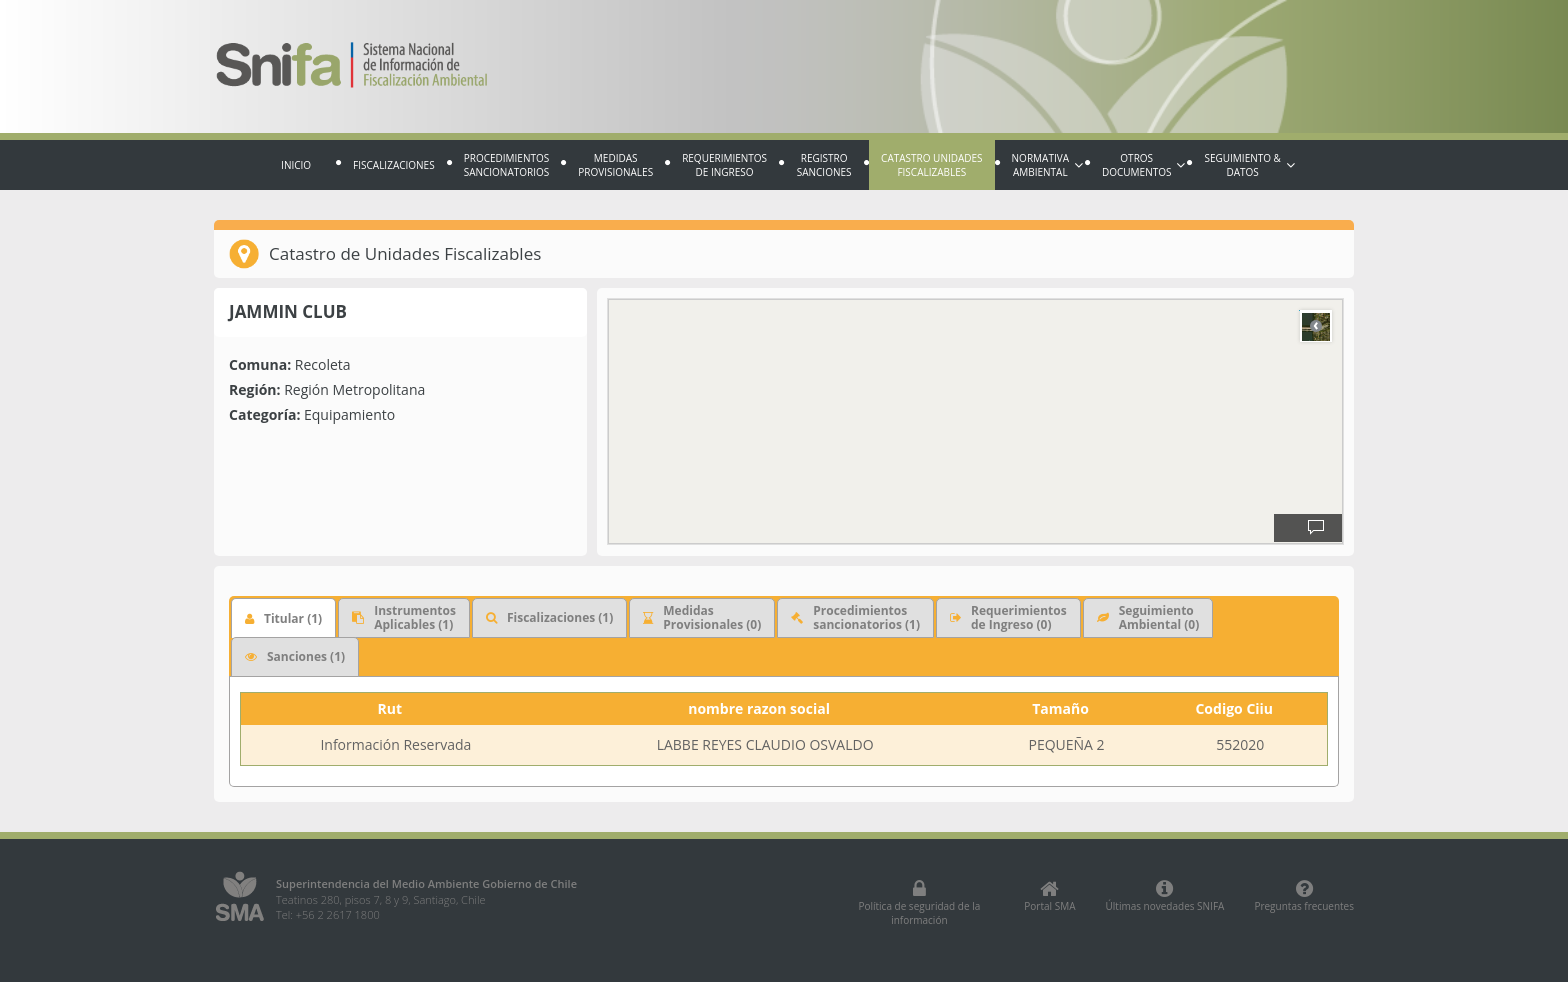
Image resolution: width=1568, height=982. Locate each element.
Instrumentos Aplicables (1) (404, 617)
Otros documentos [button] (1143, 165)
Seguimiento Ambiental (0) (1148, 617)
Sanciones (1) (295, 656)
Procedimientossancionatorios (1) (855, 617)
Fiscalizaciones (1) (549, 617)
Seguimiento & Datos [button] (1249, 165)
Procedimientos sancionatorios (507, 165)
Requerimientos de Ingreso (724, 165)
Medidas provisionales (615, 165)
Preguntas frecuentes (1304, 896)
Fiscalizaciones (394, 165)
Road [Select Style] (1316, 326)
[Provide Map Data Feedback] (1316, 528)
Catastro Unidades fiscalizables (931, 165)
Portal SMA (1049, 896)
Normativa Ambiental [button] (1047, 165)
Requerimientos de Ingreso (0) (1008, 617)
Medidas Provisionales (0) (702, 617)
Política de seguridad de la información (919, 903)
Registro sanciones (824, 165)
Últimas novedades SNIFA (1165, 896)
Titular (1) (283, 618)
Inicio (296, 165)
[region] (975, 421)
